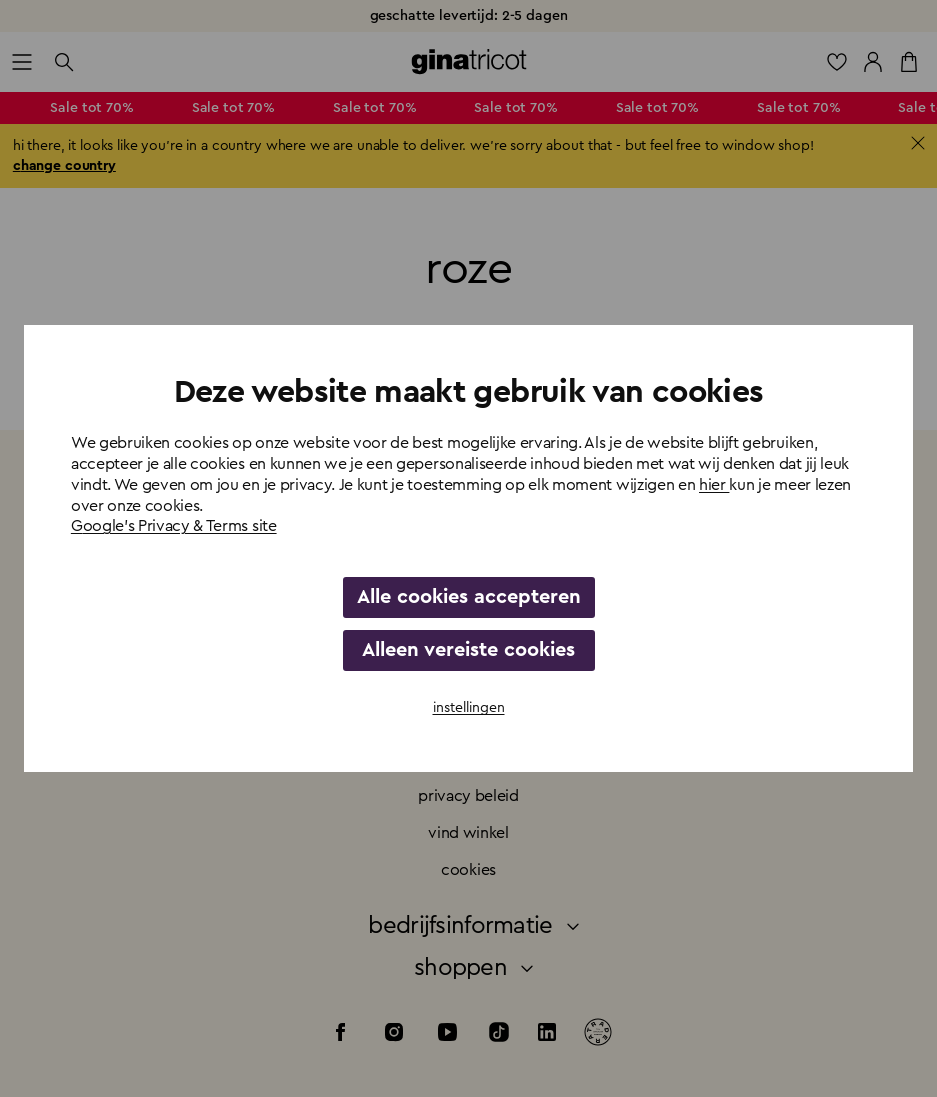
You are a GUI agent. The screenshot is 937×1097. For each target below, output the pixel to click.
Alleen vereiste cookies (468, 650)
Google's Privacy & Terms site (174, 526)
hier (714, 485)
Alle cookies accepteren (469, 597)
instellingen (469, 708)
